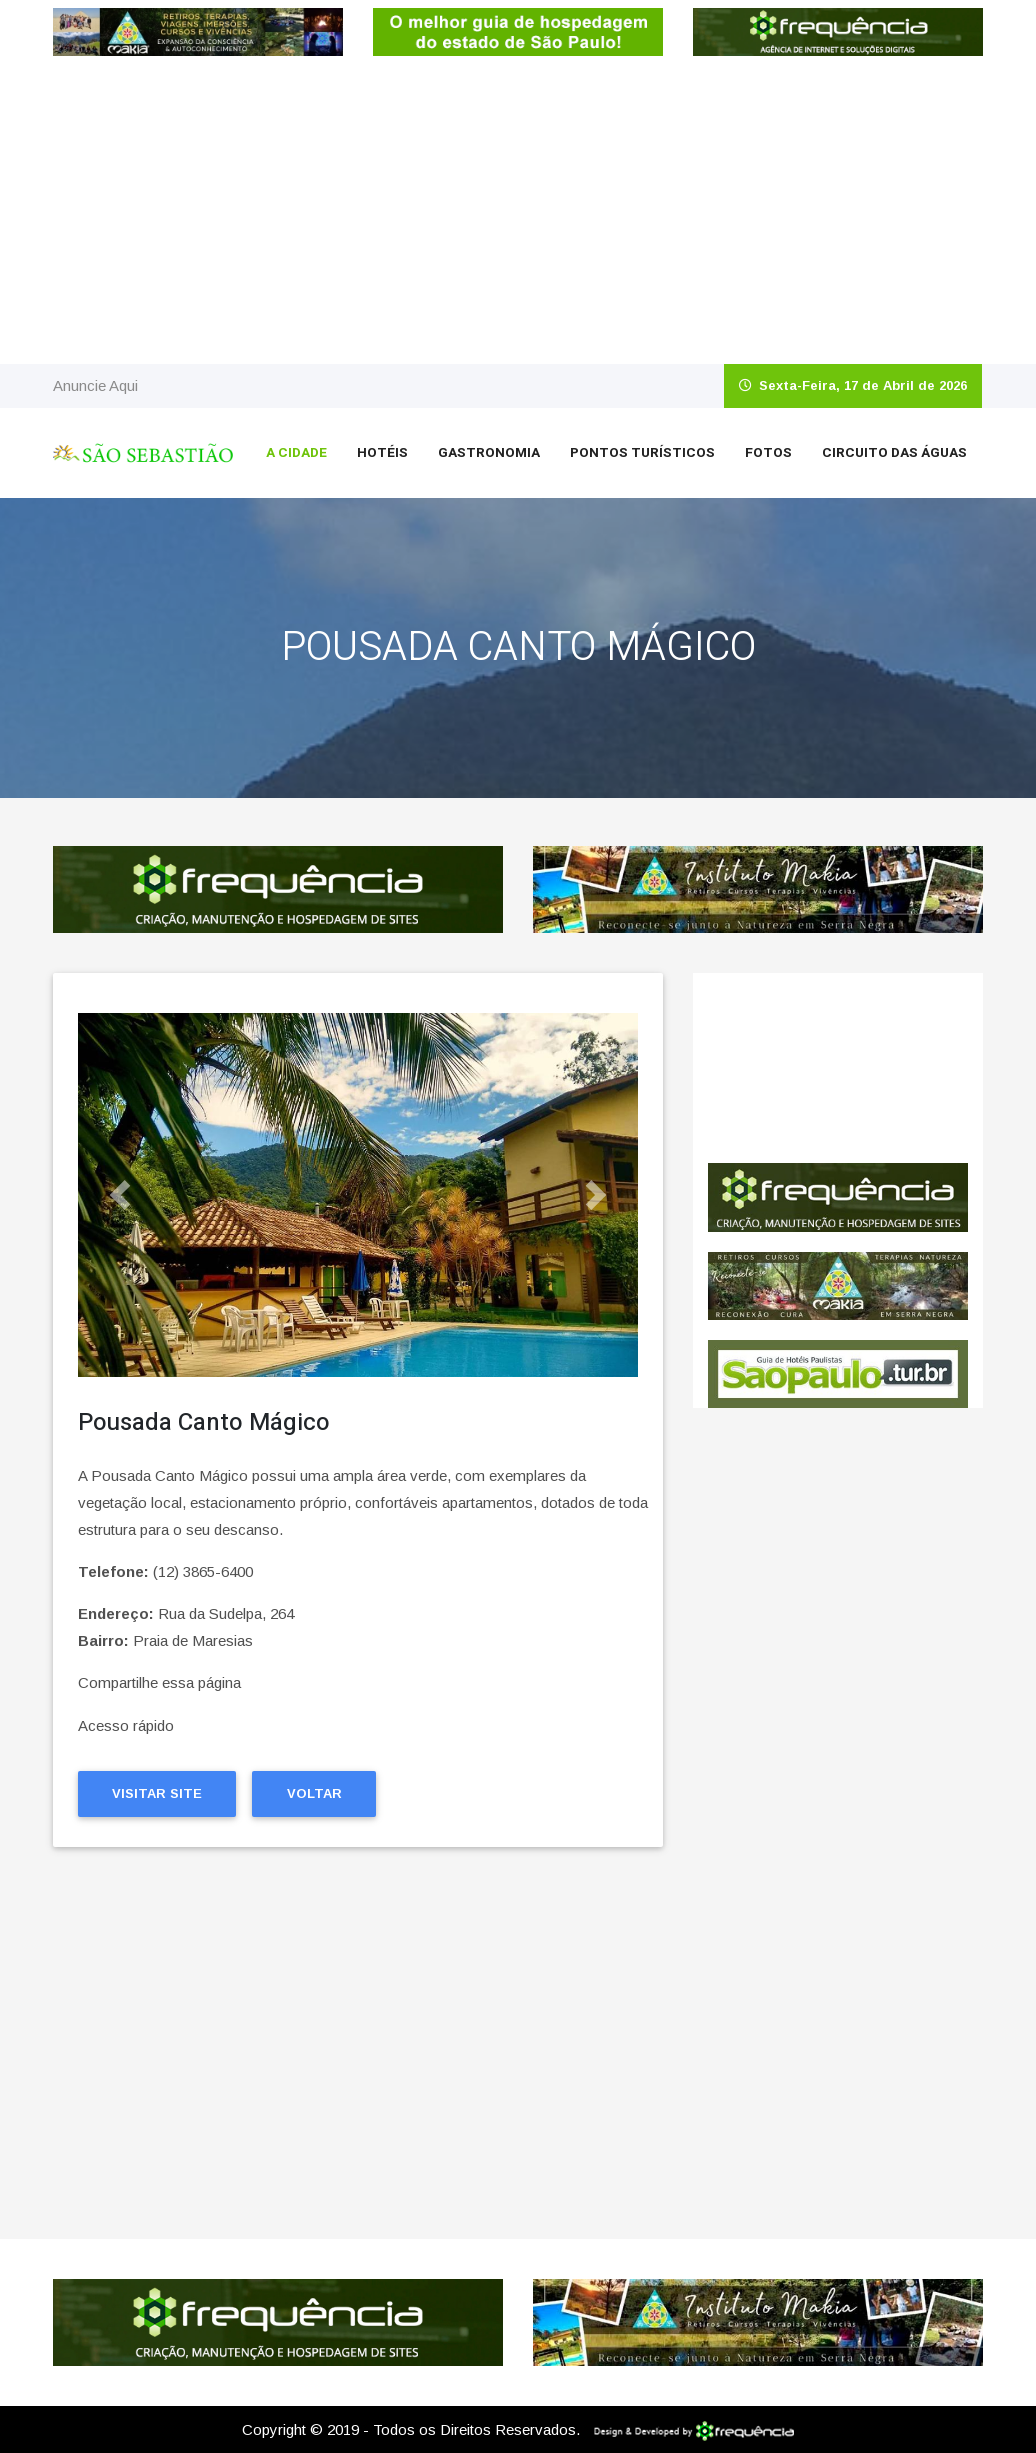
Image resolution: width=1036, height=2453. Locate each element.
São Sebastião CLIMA (838, 1068)
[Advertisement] (518, 214)
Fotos (768, 453)
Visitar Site (157, 1793)
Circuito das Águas (894, 453)
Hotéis (382, 453)
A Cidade (296, 453)
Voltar (314, 1793)
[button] (120, 1195)
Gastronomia (489, 453)
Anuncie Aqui (95, 385)
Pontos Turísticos (642, 453)
